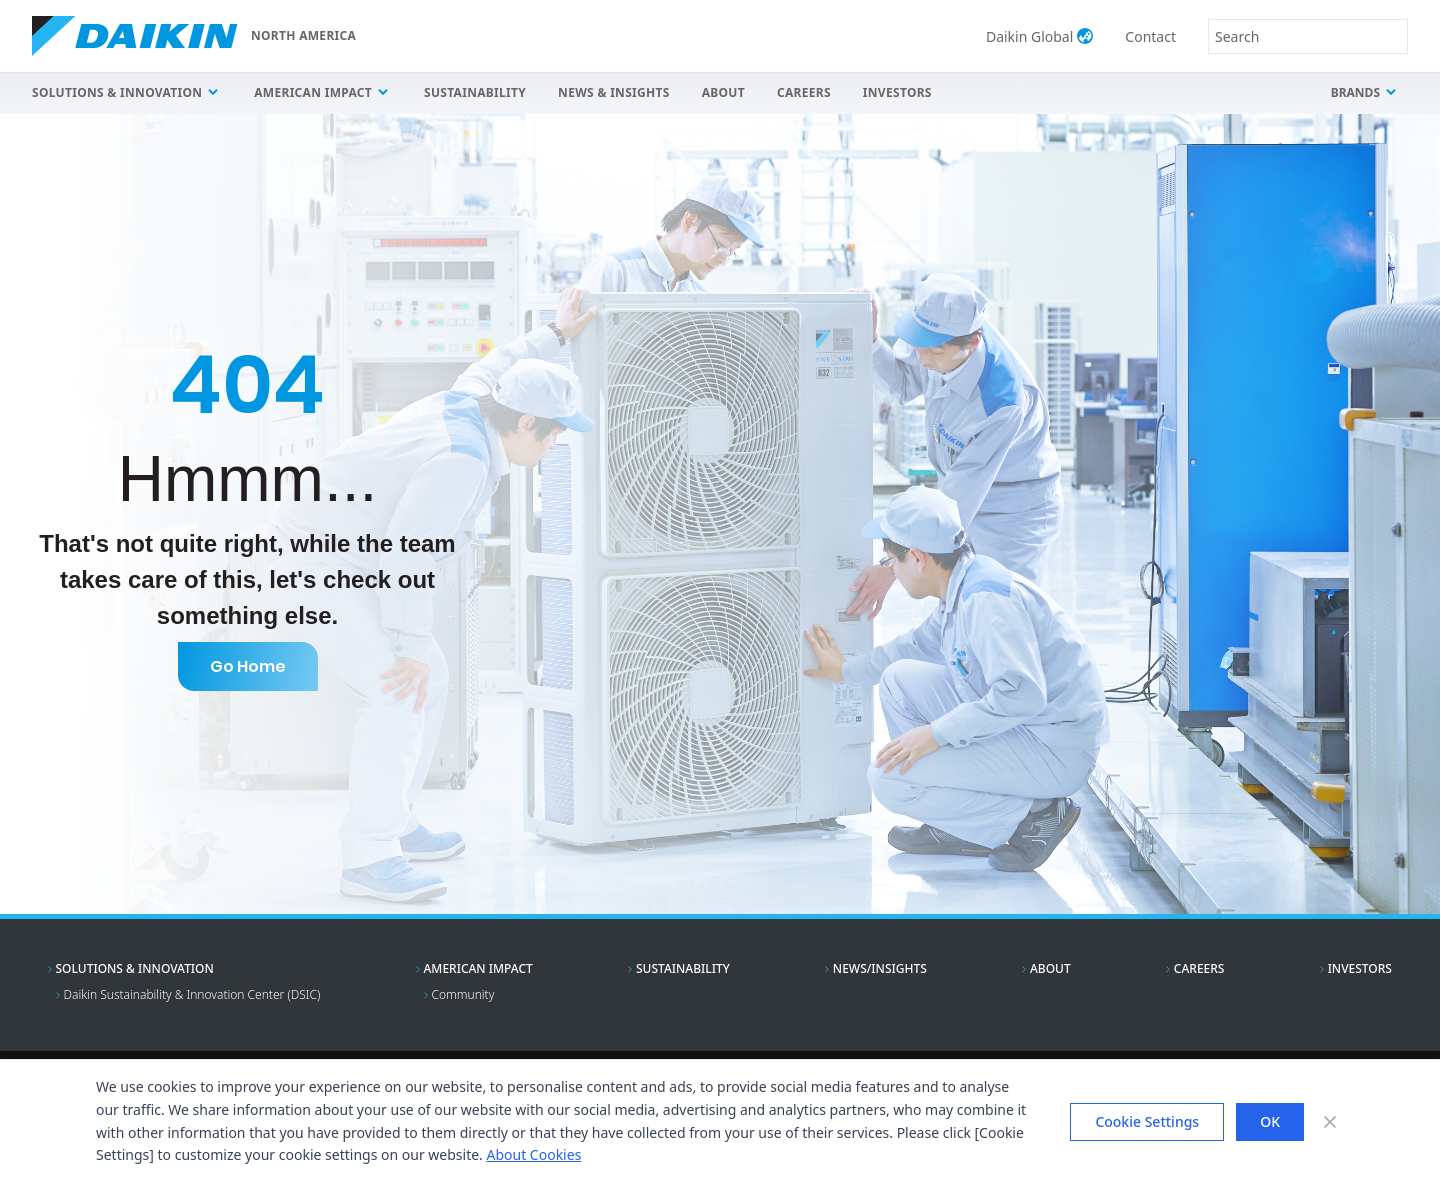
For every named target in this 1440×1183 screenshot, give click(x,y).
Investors (897, 92)
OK (1270, 1121)
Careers (804, 92)
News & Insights (614, 92)
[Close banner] (1330, 1122)
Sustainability (475, 92)
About (723, 92)
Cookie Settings (1147, 1121)
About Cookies (533, 1154)
